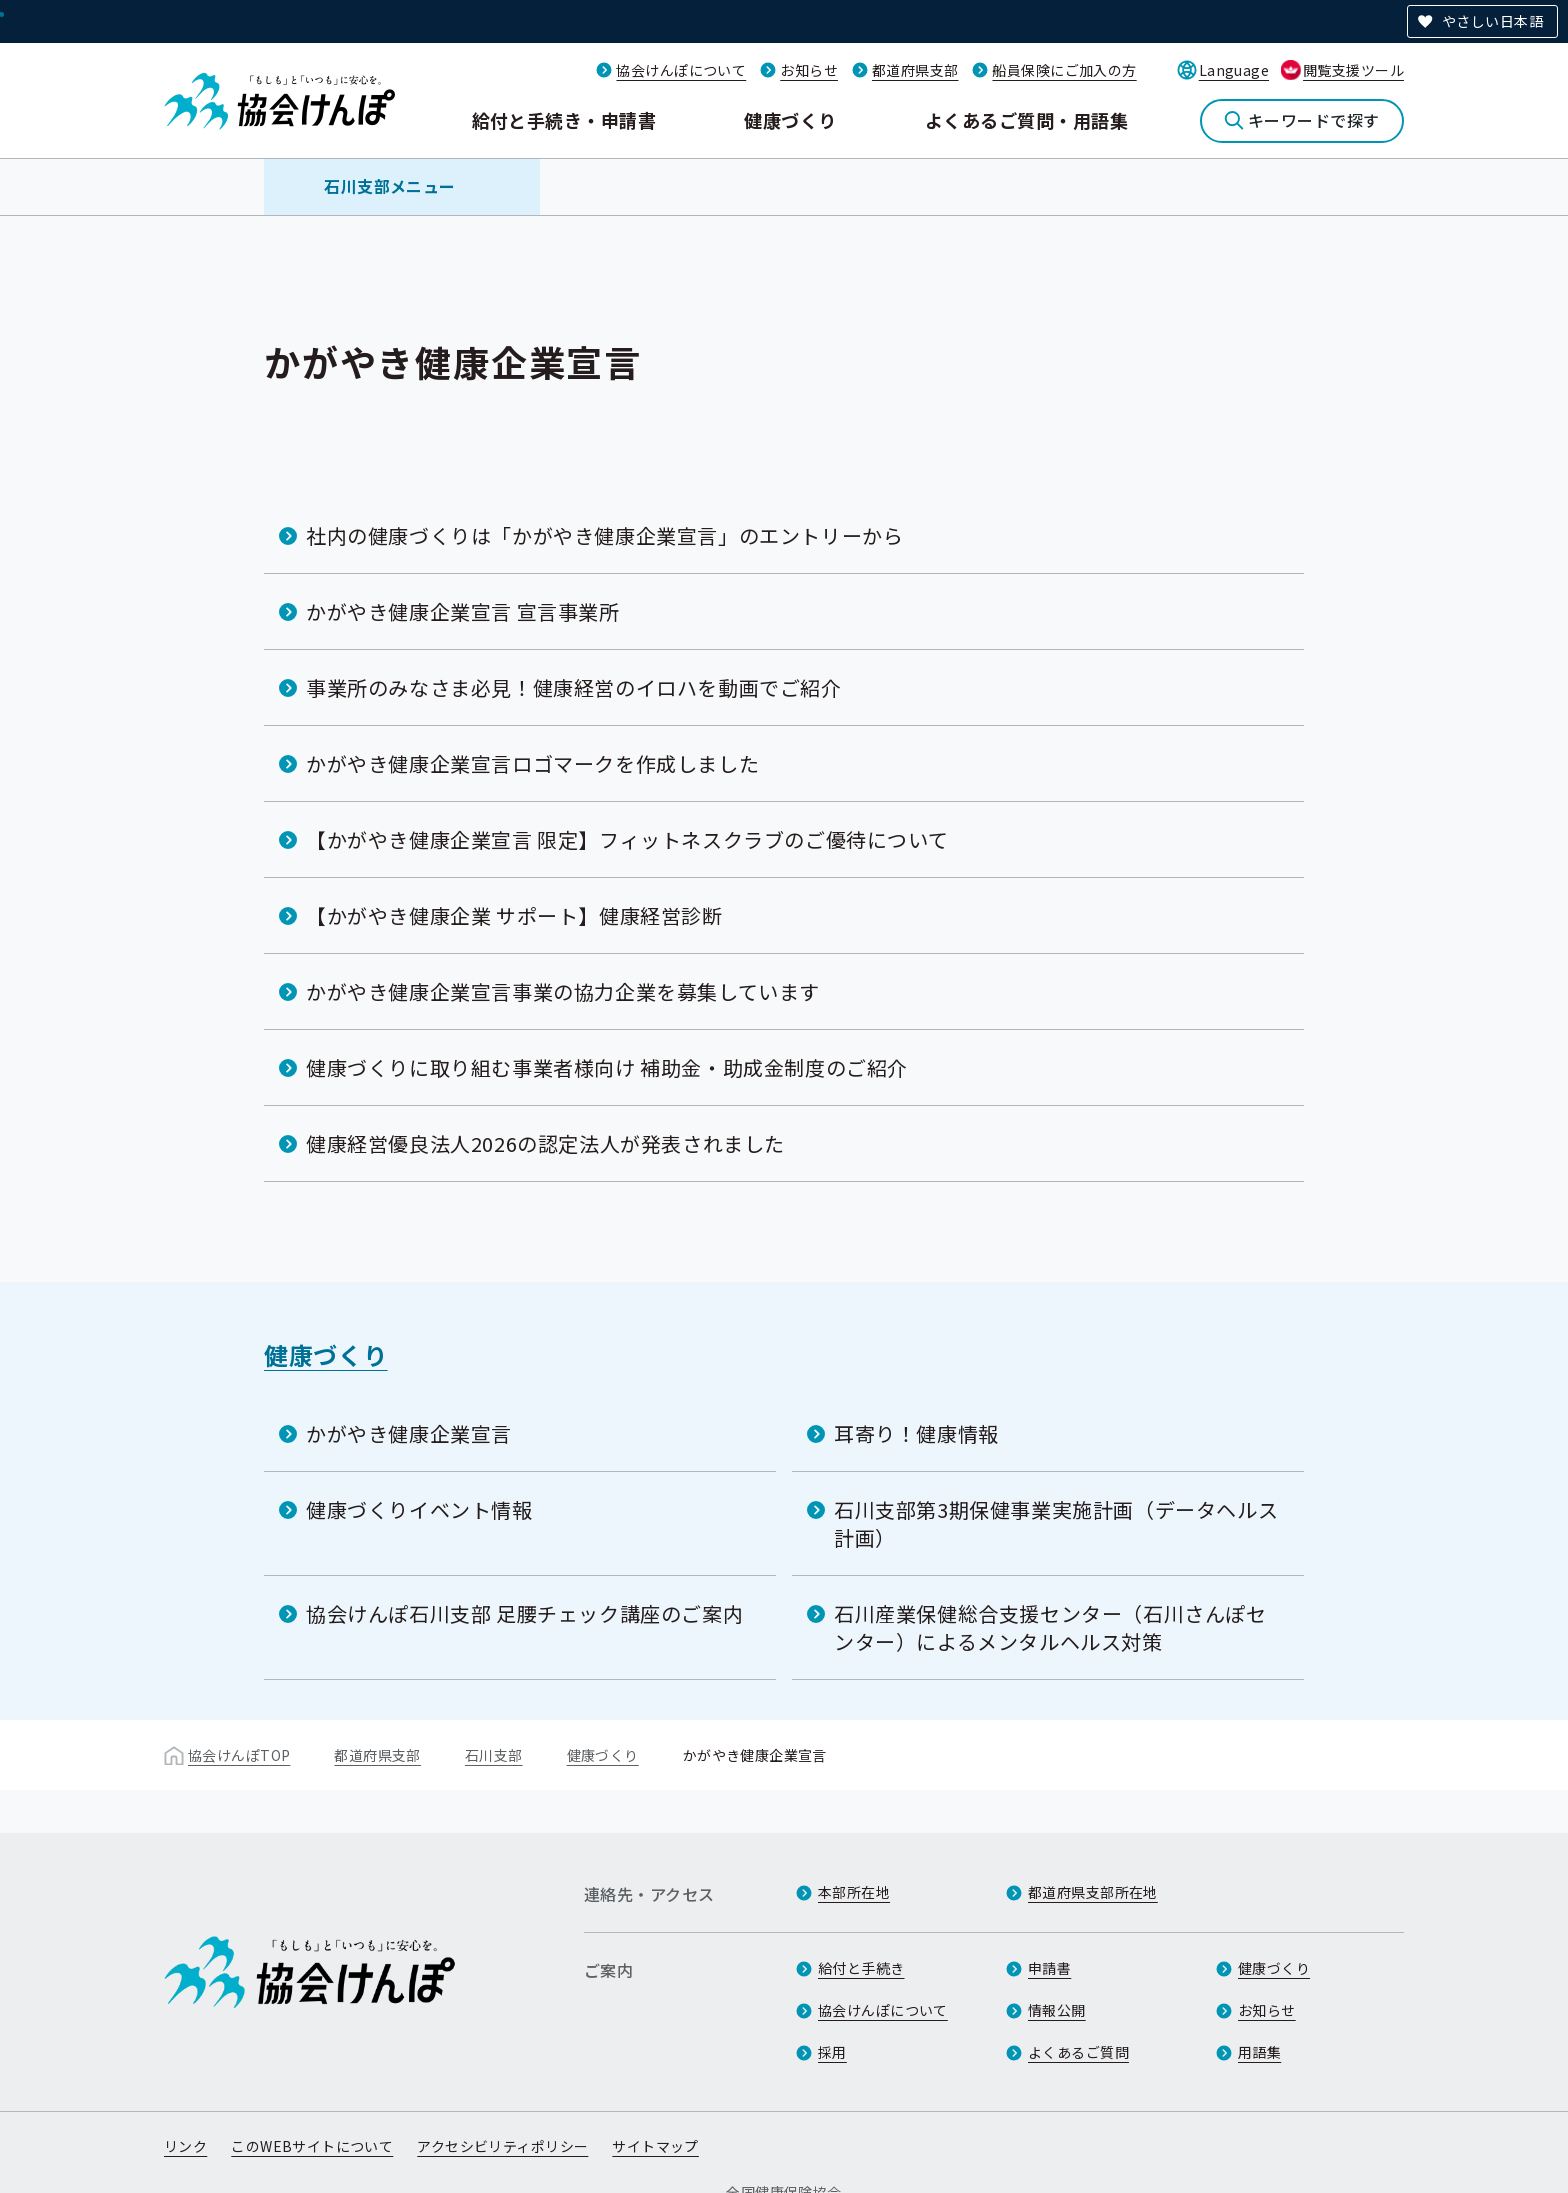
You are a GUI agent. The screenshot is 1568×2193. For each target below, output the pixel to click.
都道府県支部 (915, 70)
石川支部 (494, 1755)
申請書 (1049, 1968)
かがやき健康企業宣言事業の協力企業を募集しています (563, 991)
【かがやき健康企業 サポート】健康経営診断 (514, 915)
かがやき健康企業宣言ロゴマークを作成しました (532, 763)
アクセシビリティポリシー (502, 2146)
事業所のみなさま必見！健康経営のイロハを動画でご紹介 (574, 687)
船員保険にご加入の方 (1064, 70)
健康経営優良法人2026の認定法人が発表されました (545, 1143)
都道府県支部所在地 (1093, 1892)
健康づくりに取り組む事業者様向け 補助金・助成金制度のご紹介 (607, 1067)
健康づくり (790, 120)
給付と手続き (861, 1968)
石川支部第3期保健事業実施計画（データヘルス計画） (1056, 1523)
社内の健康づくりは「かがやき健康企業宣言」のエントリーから (604, 535)
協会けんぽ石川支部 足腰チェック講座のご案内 (524, 1613)
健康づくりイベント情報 (419, 1509)
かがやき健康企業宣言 (409, 1433)
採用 (832, 2052)
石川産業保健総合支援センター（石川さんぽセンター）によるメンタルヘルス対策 (1050, 1627)
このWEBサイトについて (312, 2146)
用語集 (1259, 2052)
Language (1234, 70)
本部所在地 (854, 1892)
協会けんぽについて (681, 70)
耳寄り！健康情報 (916, 1433)
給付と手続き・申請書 (564, 120)
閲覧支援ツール (1353, 70)
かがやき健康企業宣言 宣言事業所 (463, 611)
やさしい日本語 (1492, 21)
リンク (185, 2146)
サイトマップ (655, 2146)
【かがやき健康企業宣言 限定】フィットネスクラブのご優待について (627, 839)
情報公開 (1057, 2010)
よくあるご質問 (1078, 2052)
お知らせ (809, 70)
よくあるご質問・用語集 (1026, 120)
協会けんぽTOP (239, 1755)
